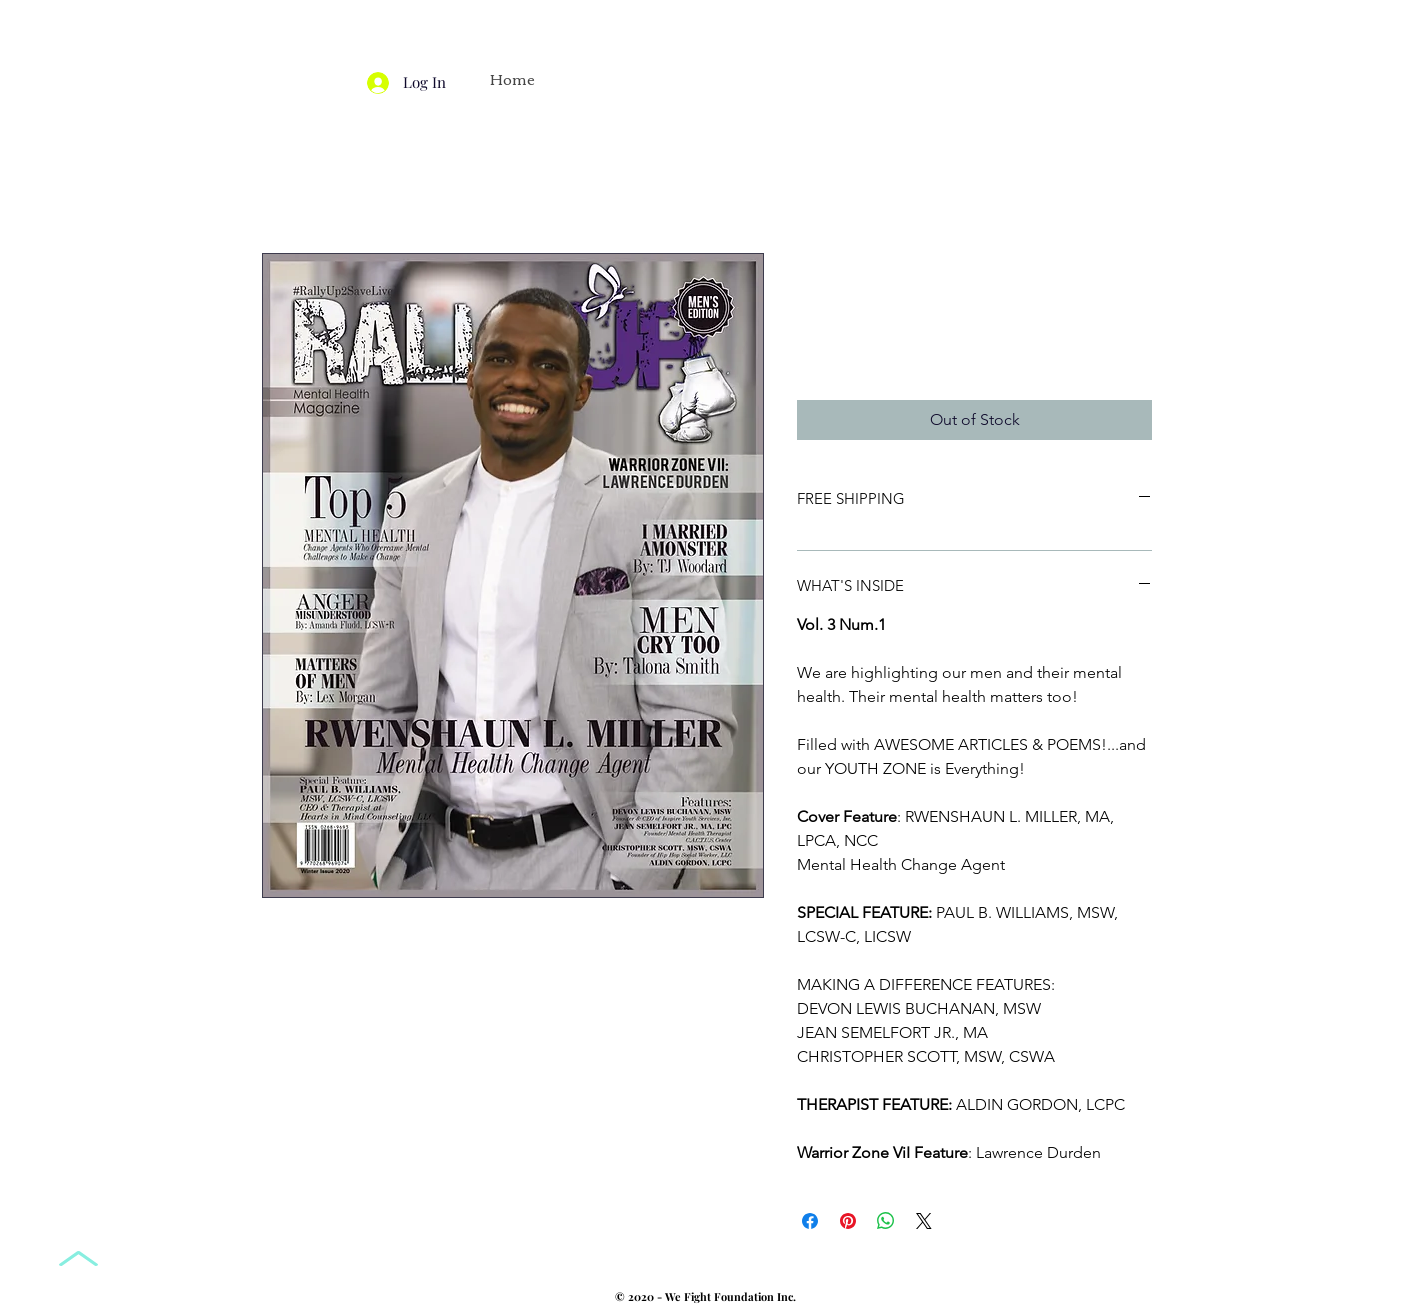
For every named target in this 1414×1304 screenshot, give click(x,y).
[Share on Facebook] (810, 1221)
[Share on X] (924, 1221)
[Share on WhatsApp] (886, 1221)
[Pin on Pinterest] (848, 1221)
